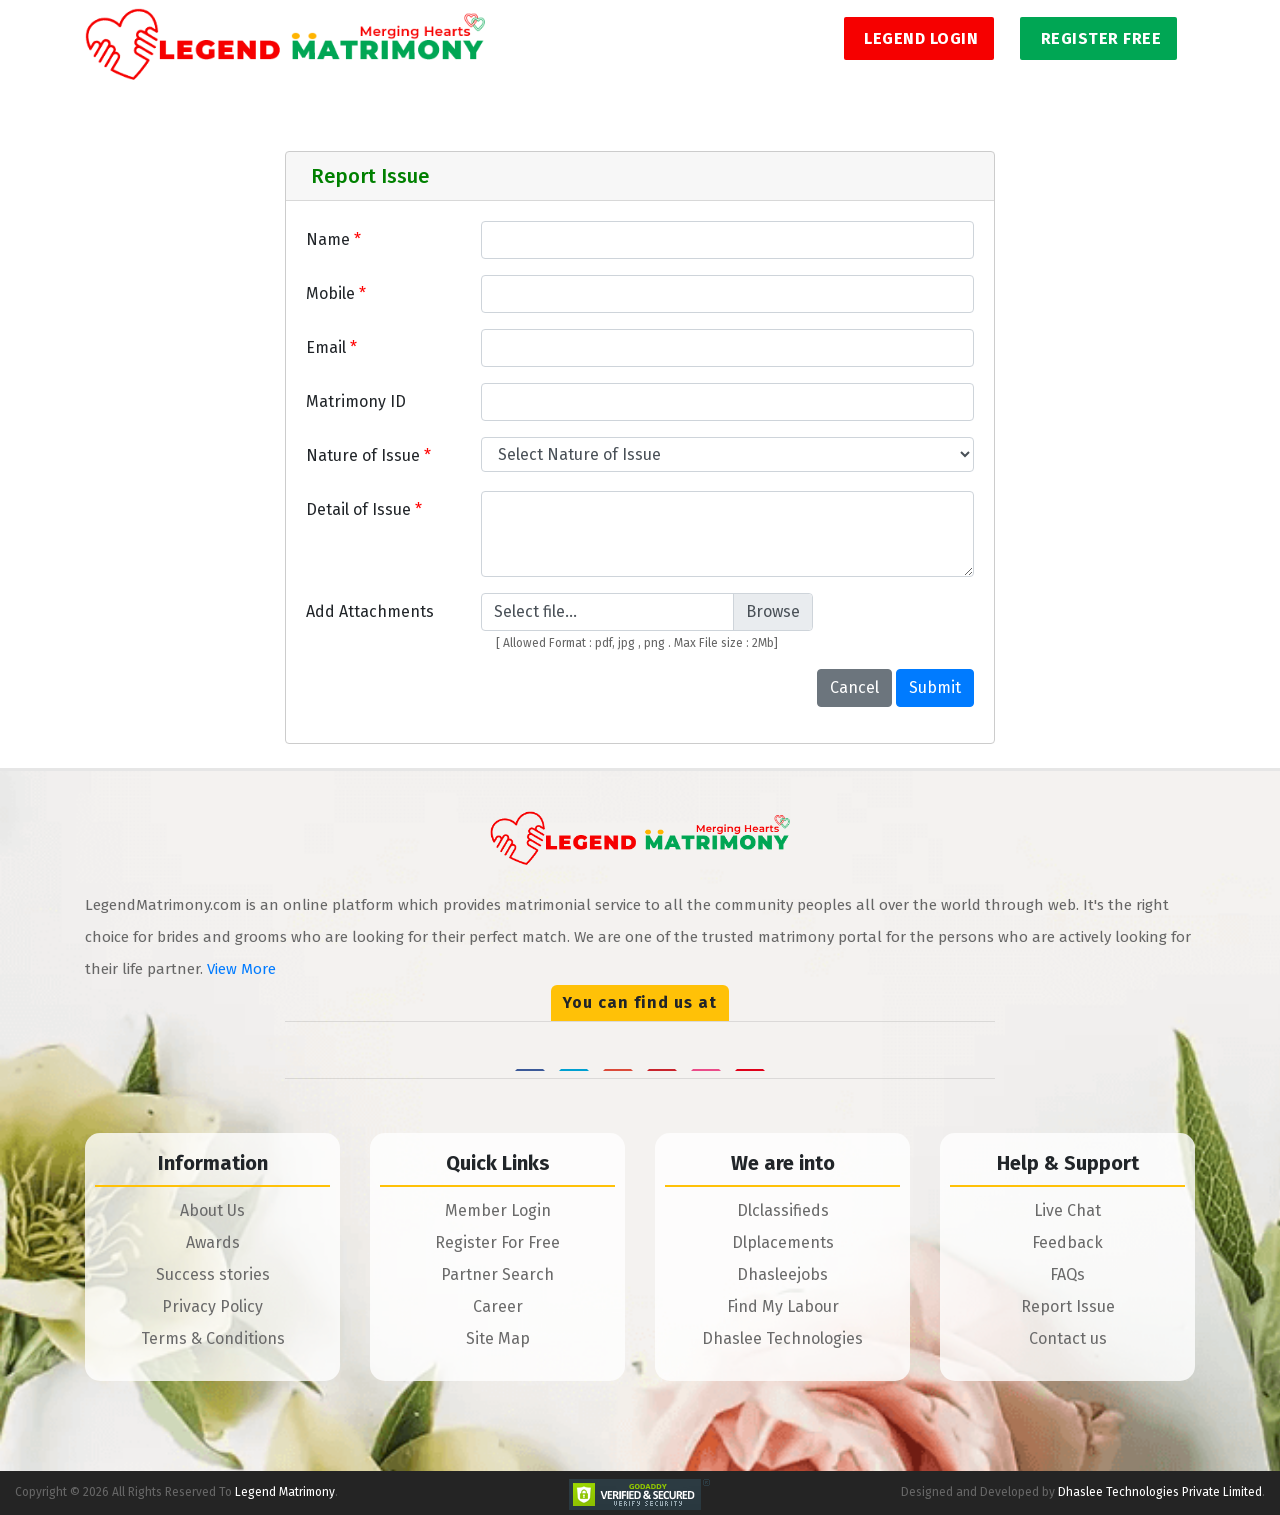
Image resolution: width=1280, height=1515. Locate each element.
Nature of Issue (368, 455)
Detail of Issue (364, 509)
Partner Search (497, 1274)
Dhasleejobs (782, 1274)
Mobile (336, 293)
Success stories (213, 1274)
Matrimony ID (356, 401)
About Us (212, 1210)
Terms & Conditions (213, 1338)
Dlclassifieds (783, 1210)
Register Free (1098, 38)
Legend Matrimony (285, 1492)
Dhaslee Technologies (782, 1338)
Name (333, 239)
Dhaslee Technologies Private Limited (1160, 1492)
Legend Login (919, 38)
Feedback (1067, 1242)
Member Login (498, 1210)
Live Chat (1067, 1210)
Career (498, 1306)
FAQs (1067, 1274)
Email (331, 347)
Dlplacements (783, 1242)
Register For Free (497, 1242)
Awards (213, 1242)
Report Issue (1068, 1306)
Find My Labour (783, 1306)
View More (241, 969)
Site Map (498, 1338)
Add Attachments (370, 611)
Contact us (1068, 1338)
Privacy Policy (212, 1306)
